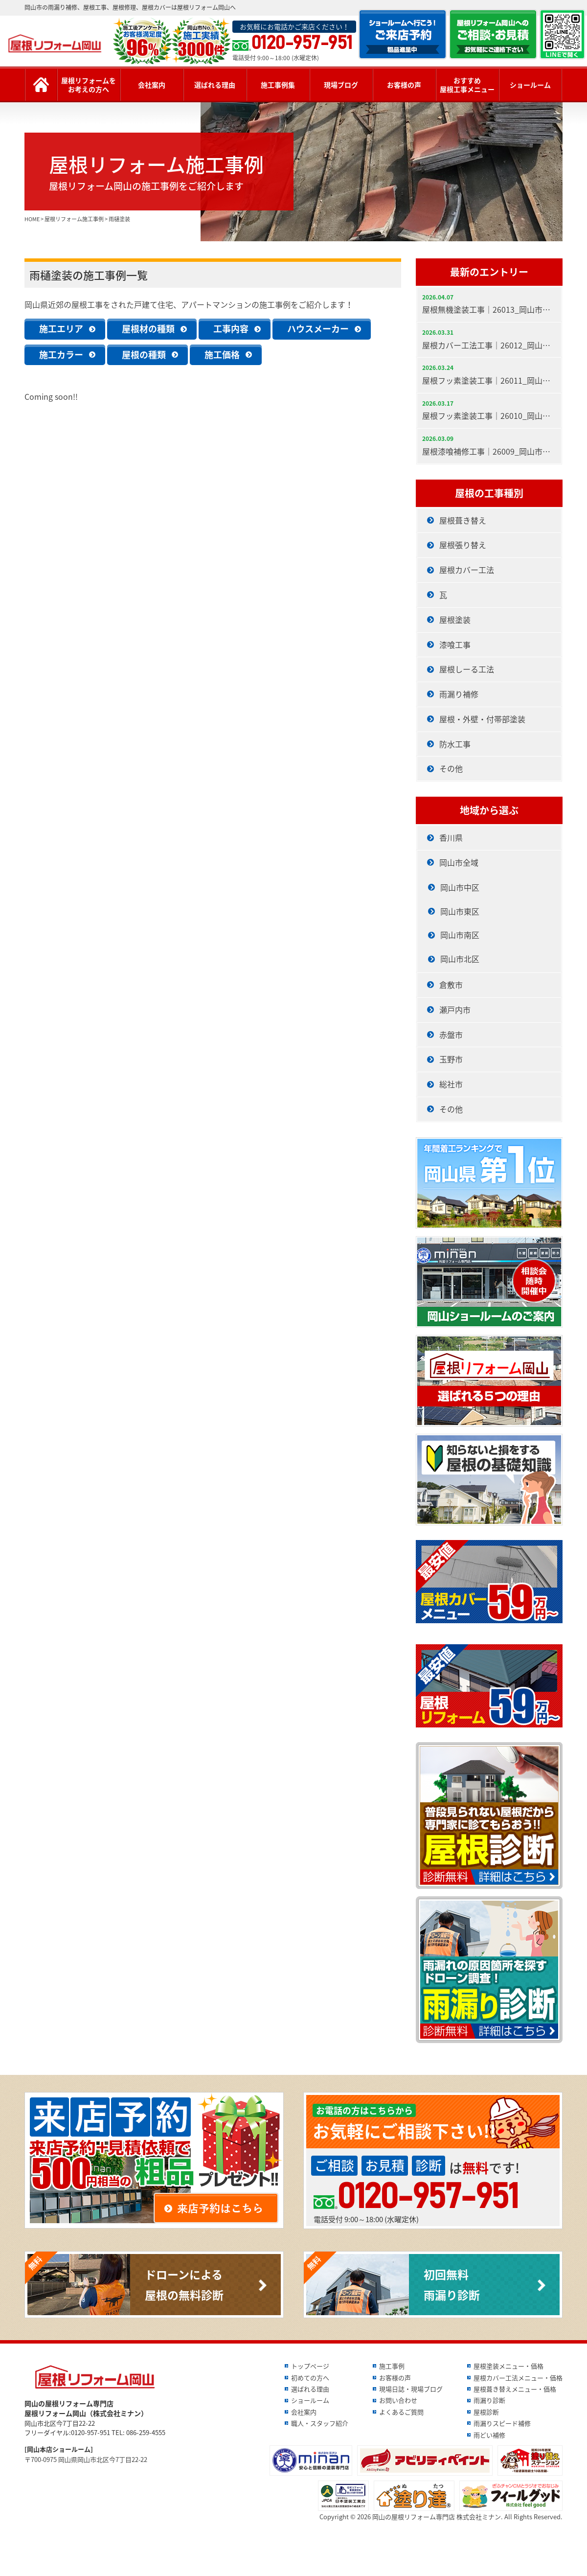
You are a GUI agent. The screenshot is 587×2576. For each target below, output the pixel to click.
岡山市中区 (459, 887)
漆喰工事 (455, 644)
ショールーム (530, 85)
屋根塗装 (455, 619)
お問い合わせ (398, 2400)
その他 (451, 768)
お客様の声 (404, 85)
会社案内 (151, 85)
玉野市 (451, 1059)
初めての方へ (310, 2377)
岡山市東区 (459, 911)
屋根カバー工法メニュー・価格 (518, 2377)
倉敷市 (451, 984)
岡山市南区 (459, 935)
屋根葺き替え (462, 520)
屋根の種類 (144, 354)
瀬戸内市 (455, 1009)
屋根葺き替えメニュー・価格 (515, 2388)
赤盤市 (451, 1034)
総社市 (451, 1084)
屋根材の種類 (148, 328)
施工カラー (61, 354)
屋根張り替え (462, 545)
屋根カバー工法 (466, 569)
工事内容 (230, 328)
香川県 (451, 837)
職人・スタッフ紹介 (319, 2423)
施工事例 (392, 2365)
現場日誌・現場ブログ (411, 2388)
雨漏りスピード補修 (502, 2423)
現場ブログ (341, 85)
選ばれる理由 (214, 85)
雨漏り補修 (458, 694)
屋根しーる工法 (466, 669)
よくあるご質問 (401, 2411)
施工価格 (222, 354)
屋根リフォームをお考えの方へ (88, 84)
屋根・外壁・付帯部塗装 (482, 719)
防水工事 (455, 744)
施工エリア (61, 328)
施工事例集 (278, 85)
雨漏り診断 (489, 2400)
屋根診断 (486, 2411)
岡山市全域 (458, 862)
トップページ (310, 2365)
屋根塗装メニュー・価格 (508, 2365)
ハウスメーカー (318, 328)
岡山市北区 (459, 959)
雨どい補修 (489, 2434)
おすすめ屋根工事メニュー (467, 84)
